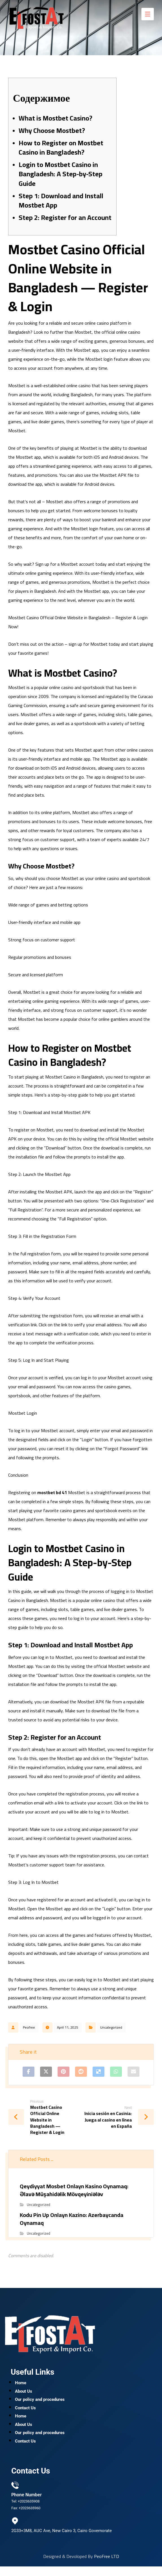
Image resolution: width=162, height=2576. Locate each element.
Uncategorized (111, 2027)
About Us (23, 2394)
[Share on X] (46, 2072)
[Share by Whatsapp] (116, 2072)
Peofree (29, 2027)
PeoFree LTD (106, 2566)
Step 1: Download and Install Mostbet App (61, 201)
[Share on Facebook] (28, 2072)
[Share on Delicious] (98, 2072)
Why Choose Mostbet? (52, 130)
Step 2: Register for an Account (65, 217)
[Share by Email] (133, 2072)
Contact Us (25, 2412)
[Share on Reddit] (81, 2072)
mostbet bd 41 (52, 1492)
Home (20, 2385)
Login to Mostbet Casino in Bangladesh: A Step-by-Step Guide (60, 174)
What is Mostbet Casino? (55, 118)
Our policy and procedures (40, 2403)
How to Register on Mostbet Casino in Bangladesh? (61, 148)
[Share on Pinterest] (63, 2072)
